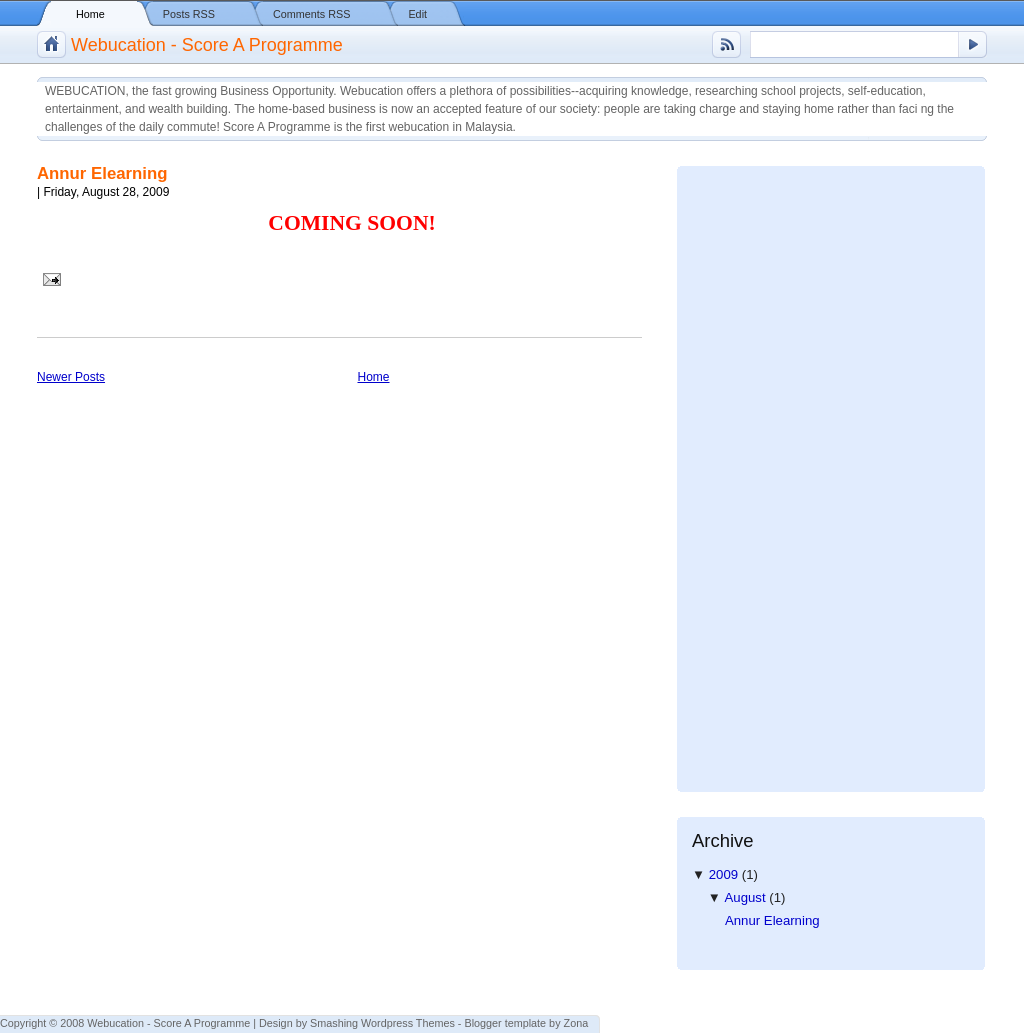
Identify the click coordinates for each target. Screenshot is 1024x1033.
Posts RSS (189, 14)
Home (90, 14)
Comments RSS (311, 14)
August (747, 897)
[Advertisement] (772, 471)
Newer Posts (71, 377)
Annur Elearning (102, 173)
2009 (725, 874)
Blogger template (505, 1023)
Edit (417, 14)
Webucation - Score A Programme (207, 45)
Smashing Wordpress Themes (382, 1023)
